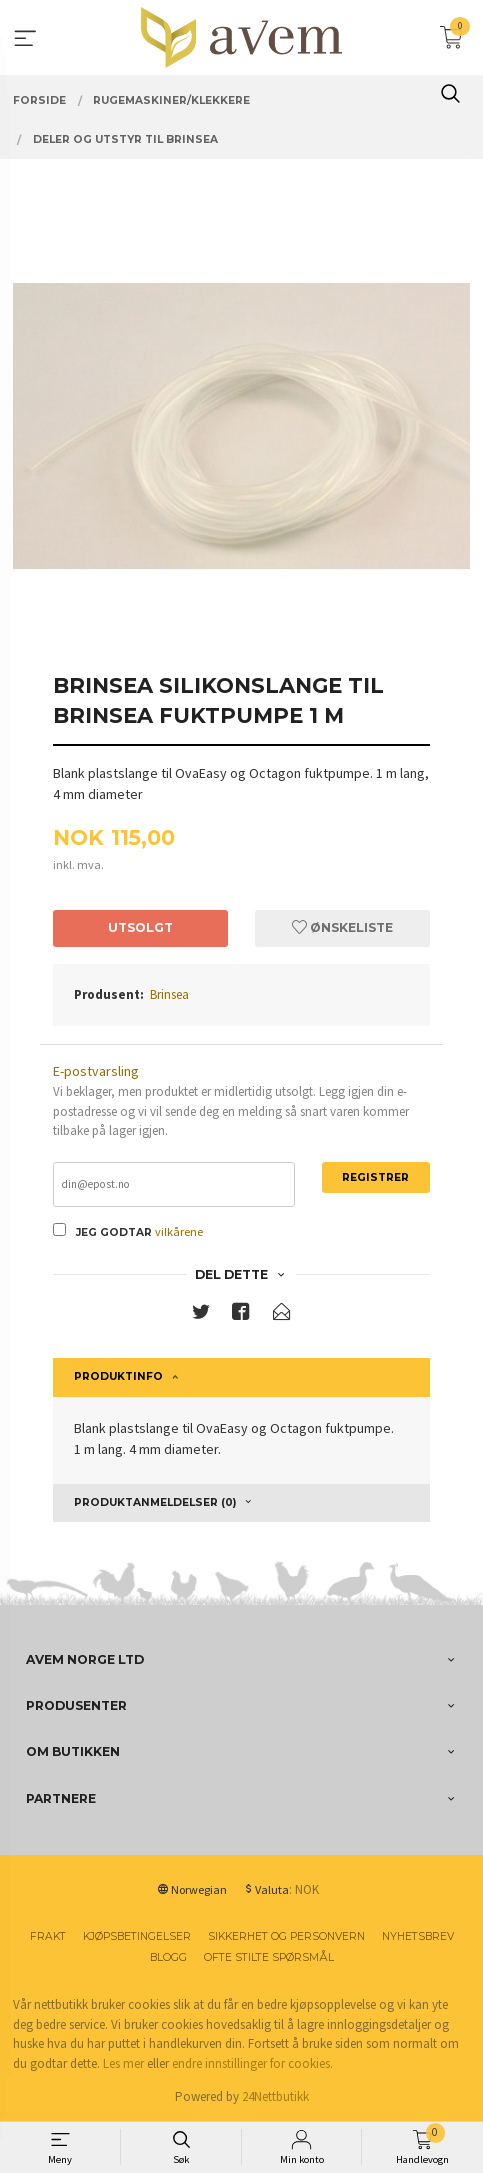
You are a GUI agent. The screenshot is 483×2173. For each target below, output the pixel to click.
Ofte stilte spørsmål (269, 1957)
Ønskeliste (342, 927)
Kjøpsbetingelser (137, 1936)
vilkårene (179, 1231)
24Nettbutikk (275, 2096)
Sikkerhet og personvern (286, 1936)
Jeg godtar (114, 1232)
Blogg (168, 1957)
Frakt (48, 1936)
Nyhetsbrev (418, 1936)
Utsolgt (140, 927)
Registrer (375, 1177)
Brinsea (169, 994)
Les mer (123, 2063)
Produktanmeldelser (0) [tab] (155, 1502)
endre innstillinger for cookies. (252, 2063)
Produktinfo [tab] (118, 1376)
